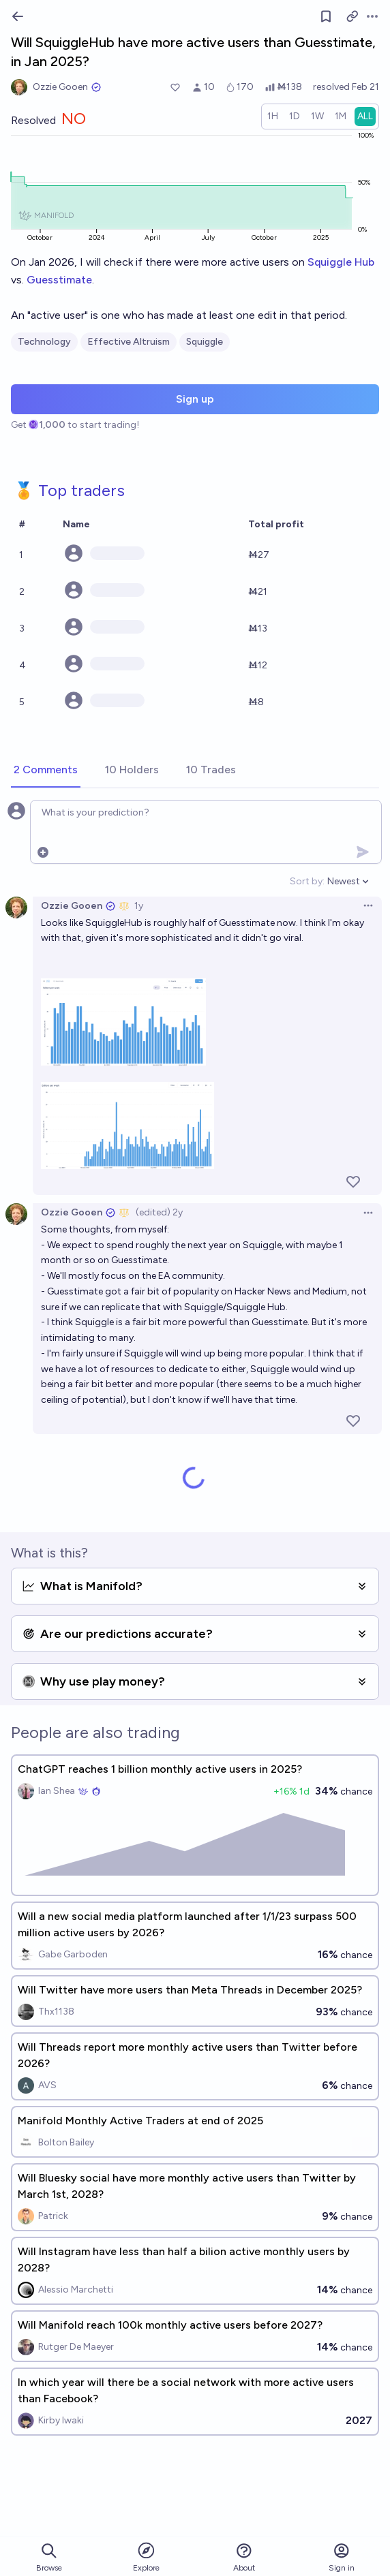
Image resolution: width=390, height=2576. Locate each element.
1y (138, 906)
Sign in (342, 2557)
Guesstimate (59, 279)
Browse (49, 2557)
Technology (44, 341)
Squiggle (204, 341)
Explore (146, 2557)
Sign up (195, 398)
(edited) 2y (159, 1212)
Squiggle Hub (341, 261)
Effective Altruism (128, 341)
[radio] (273, 116)
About (244, 2557)
